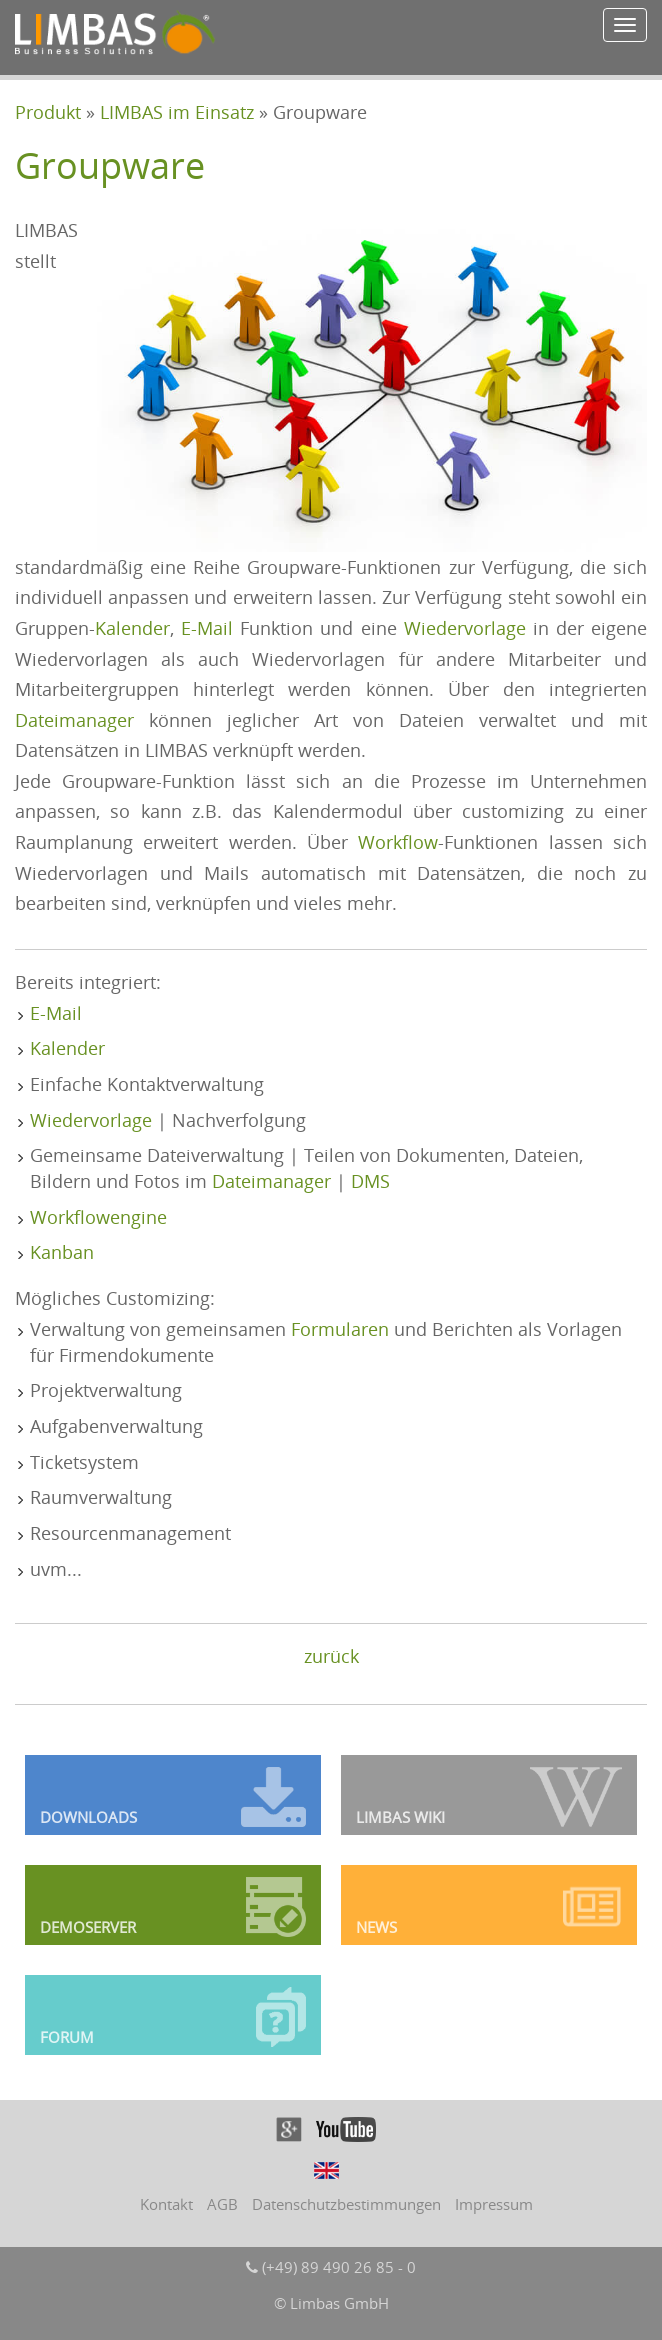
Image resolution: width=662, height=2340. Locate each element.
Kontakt (166, 2204)
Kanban (62, 1252)
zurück (331, 1656)
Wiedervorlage (465, 628)
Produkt (48, 112)
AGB (222, 2204)
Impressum (494, 2204)
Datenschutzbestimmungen (346, 2204)
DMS (370, 1181)
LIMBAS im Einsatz (177, 112)
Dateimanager (74, 720)
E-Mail (207, 628)
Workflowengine (98, 1217)
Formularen (340, 1329)
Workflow (398, 842)
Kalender (132, 628)
